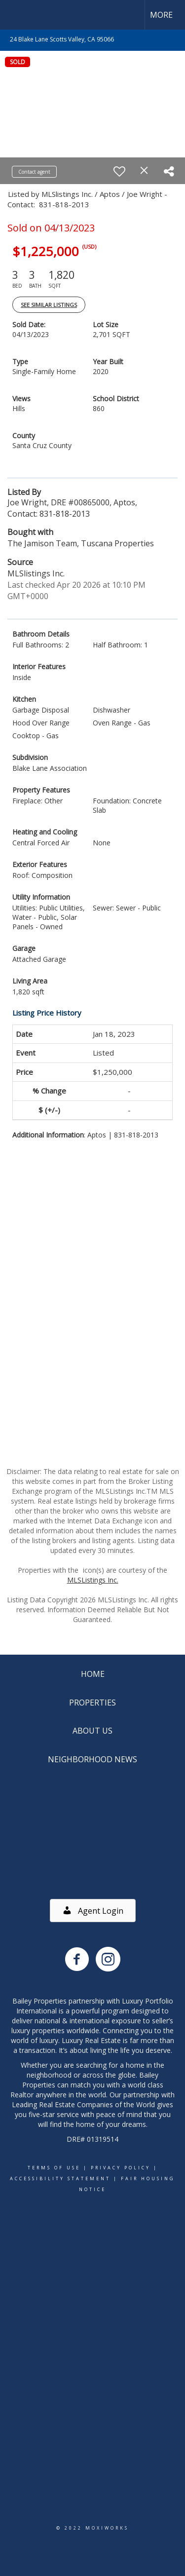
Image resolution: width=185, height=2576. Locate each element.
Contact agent (34, 171)
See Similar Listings (49, 304)
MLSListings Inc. (92, 1580)
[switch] (119, 171)
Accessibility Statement (60, 2178)
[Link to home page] (16, 15)
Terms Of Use (54, 2167)
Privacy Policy (120, 2167)
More (161, 14)
